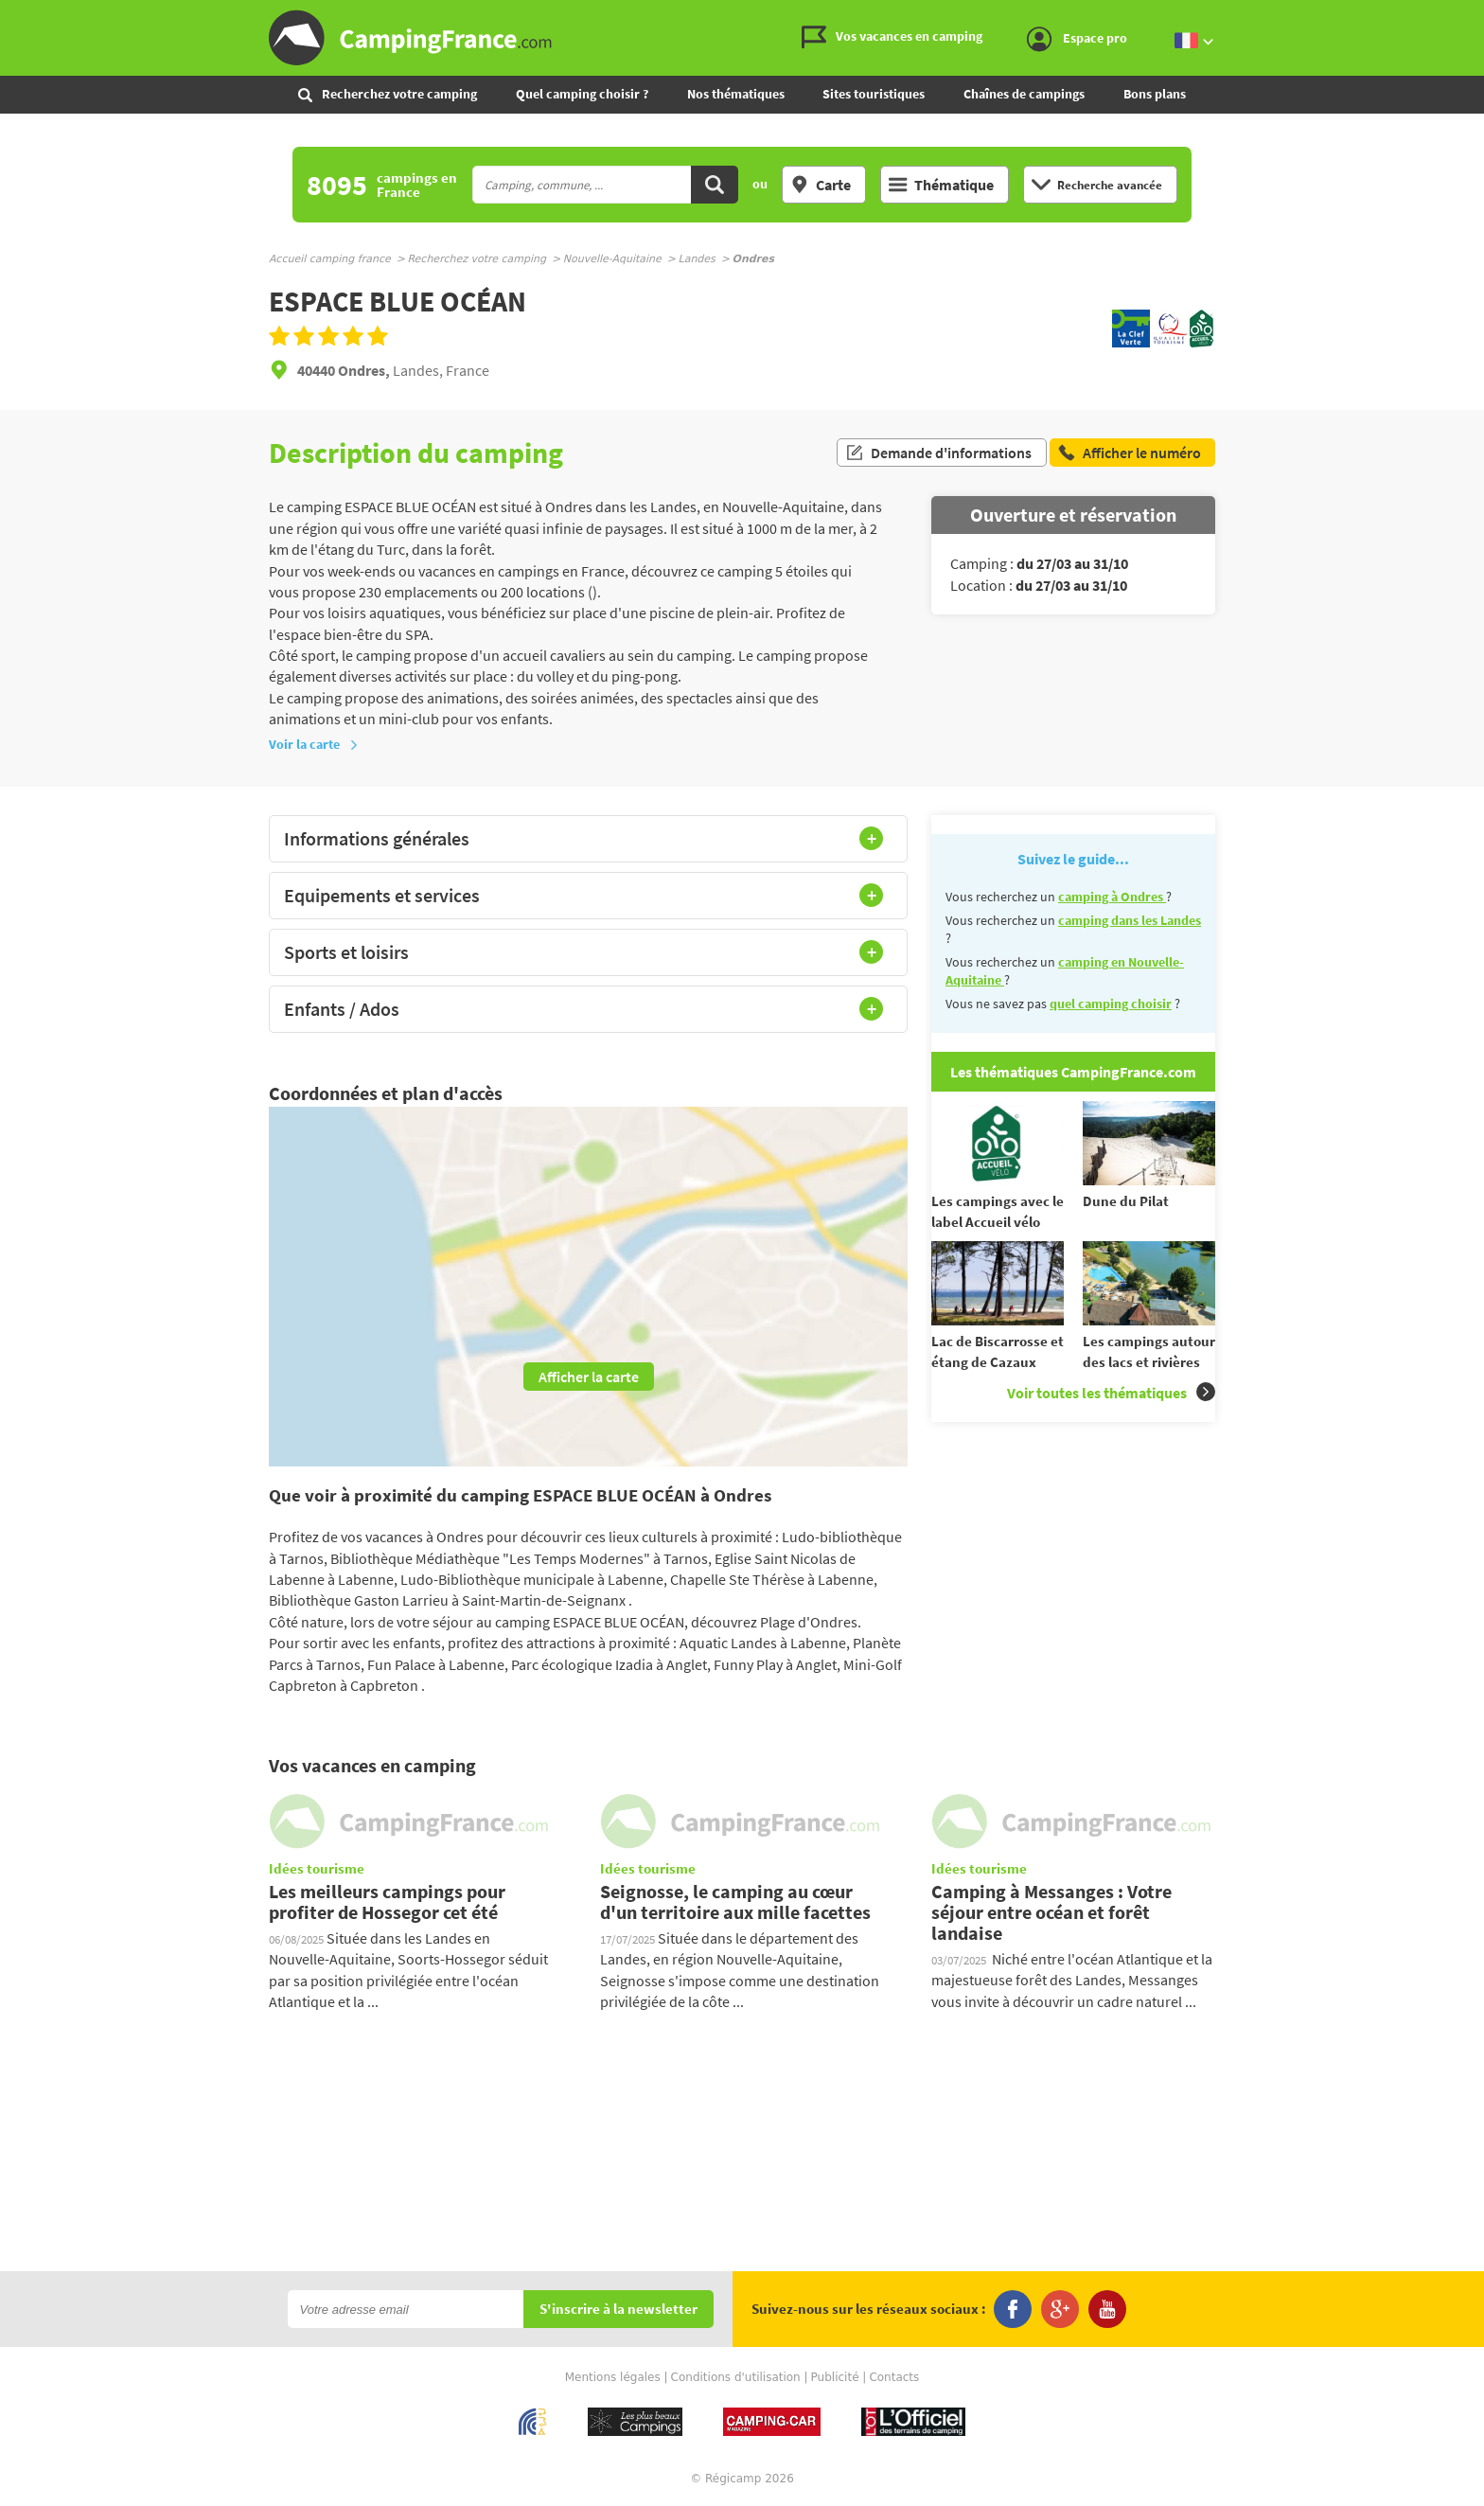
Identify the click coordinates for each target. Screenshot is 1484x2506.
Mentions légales (613, 2377)
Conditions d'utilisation (736, 2377)
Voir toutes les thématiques (1111, 1392)
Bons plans (1154, 93)
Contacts (894, 2377)
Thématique (941, 184)
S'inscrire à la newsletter (618, 2309)
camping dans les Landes (1129, 920)
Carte (820, 184)
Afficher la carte (589, 1376)
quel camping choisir (1111, 1003)
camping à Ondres (1112, 896)
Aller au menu (1460, 15)
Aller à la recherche (1479, 15)
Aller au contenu (1469, 15)
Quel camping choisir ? (582, 93)
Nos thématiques (736, 93)
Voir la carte (314, 744)
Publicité (835, 2377)
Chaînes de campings (1024, 93)
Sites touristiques (873, 93)
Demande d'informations (938, 452)
